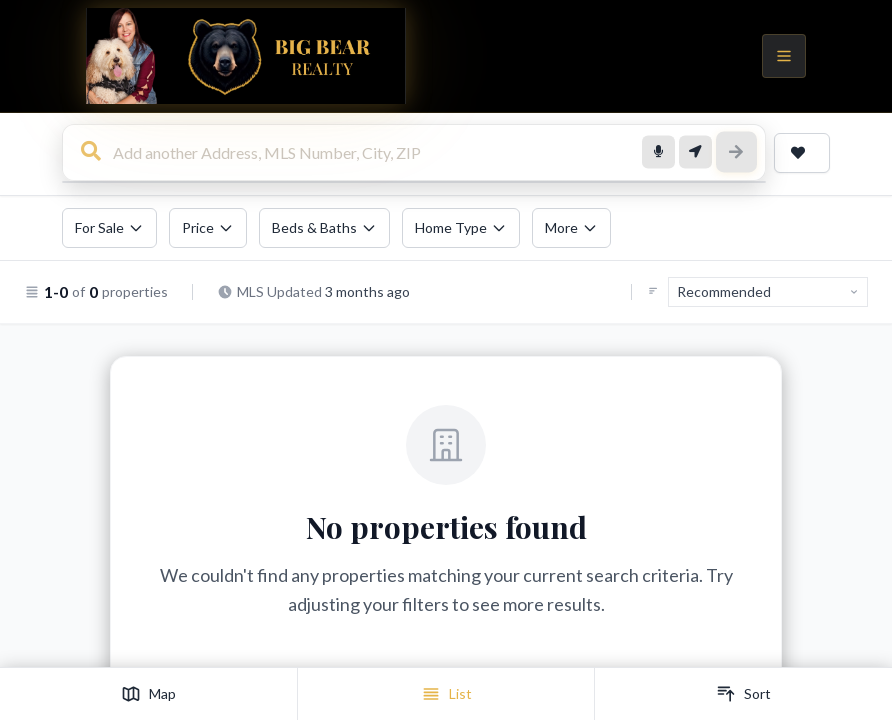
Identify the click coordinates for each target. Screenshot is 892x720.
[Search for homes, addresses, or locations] (414, 153)
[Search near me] (697, 153)
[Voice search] (661, 153)
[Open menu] (784, 56)
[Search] (737, 153)
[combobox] (414, 154)
